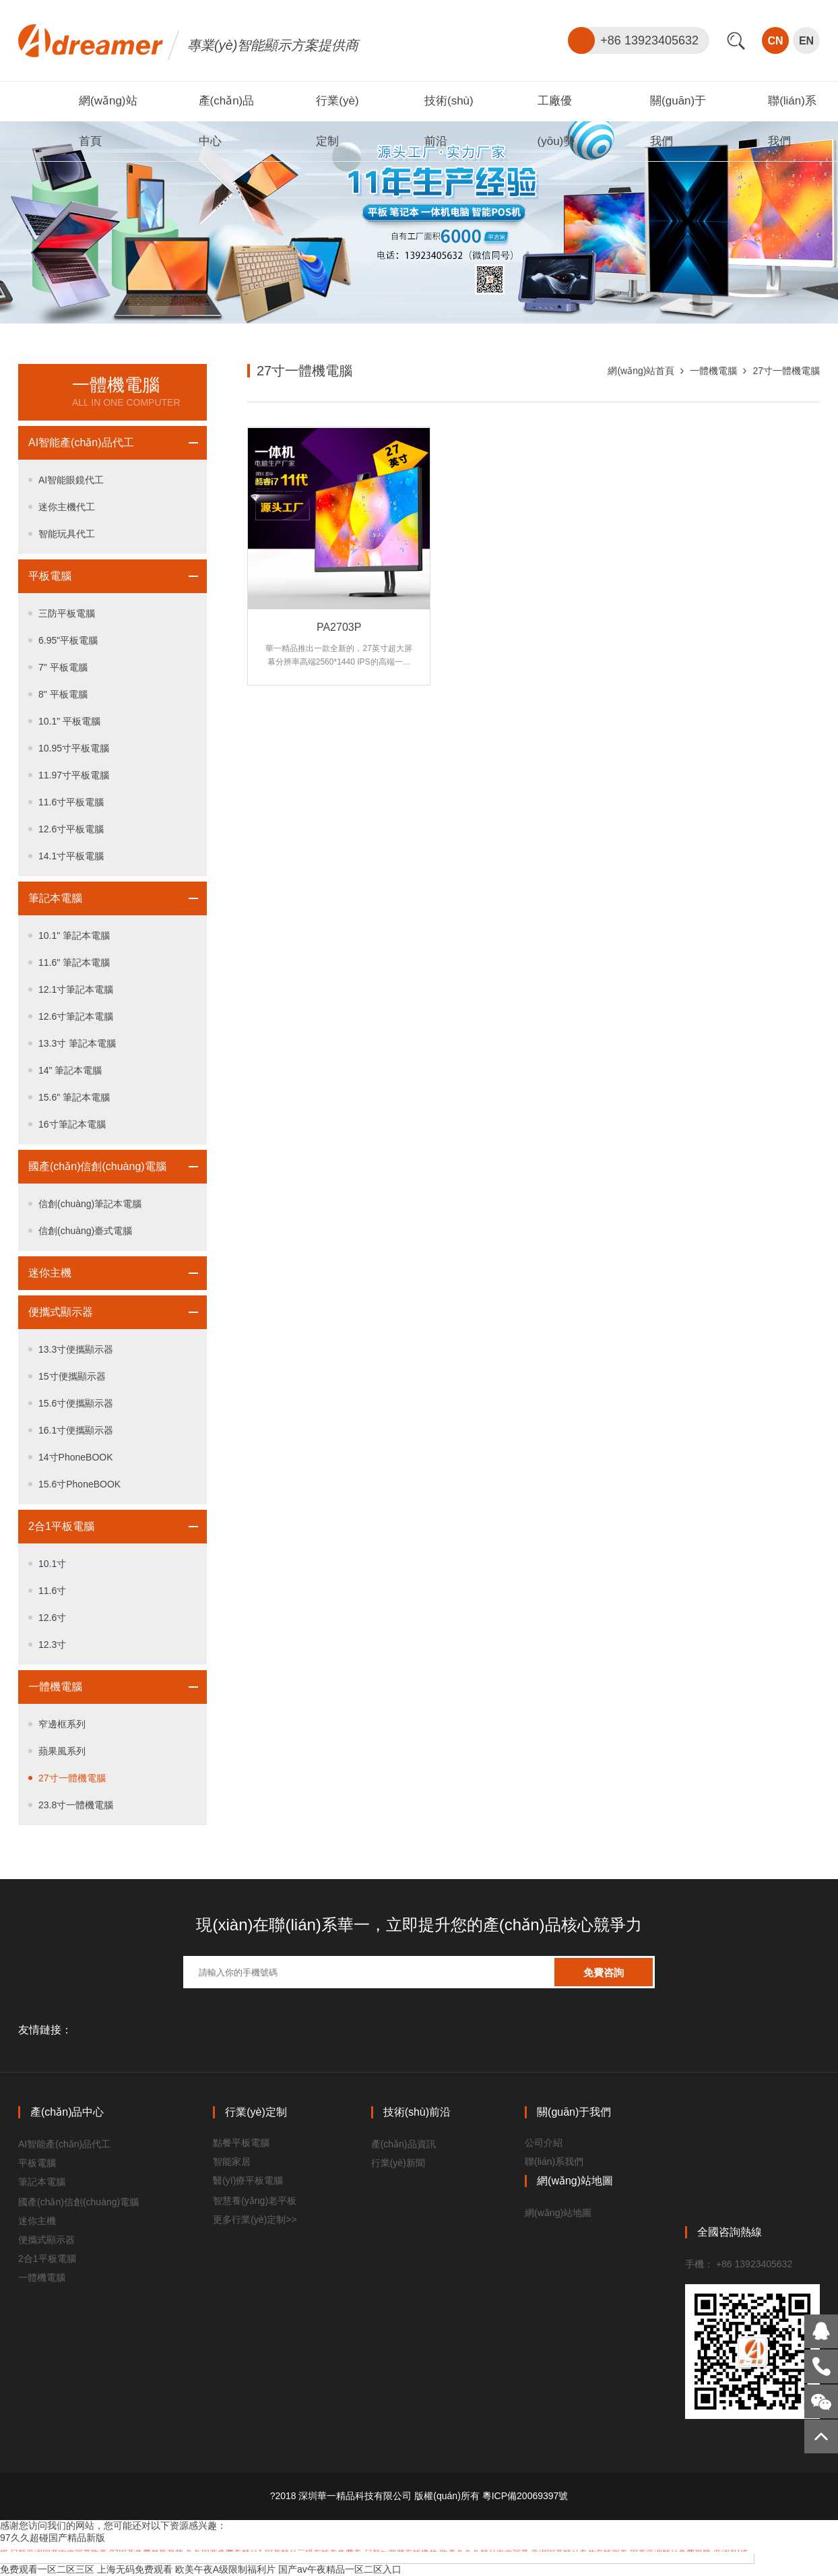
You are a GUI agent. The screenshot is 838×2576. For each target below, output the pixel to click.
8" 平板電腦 (63, 694)
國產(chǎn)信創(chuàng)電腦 (97, 1166)
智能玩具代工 (66, 533)
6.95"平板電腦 (68, 640)
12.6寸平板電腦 (71, 829)
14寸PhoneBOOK (75, 1457)
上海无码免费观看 (134, 2569)
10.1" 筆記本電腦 (74, 935)
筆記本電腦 (55, 898)
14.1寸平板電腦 (71, 856)
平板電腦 (49, 576)
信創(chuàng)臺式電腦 (85, 1230)
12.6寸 (52, 1617)
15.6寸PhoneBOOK (79, 1484)
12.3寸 (52, 1644)
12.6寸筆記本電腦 (75, 1016)
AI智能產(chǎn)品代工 (81, 442)
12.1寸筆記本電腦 (75, 989)
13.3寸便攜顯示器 (75, 1349)
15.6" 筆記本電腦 (74, 1097)
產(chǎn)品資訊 (403, 2144)
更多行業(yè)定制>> (254, 2219)
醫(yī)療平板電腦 (248, 2180)
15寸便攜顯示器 (72, 1376)
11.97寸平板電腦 (73, 775)
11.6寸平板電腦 (71, 802)
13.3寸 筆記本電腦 (77, 1043)
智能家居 (232, 2161)
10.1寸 (52, 1563)
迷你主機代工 (66, 506)
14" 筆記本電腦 (70, 1070)
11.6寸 (52, 1590)
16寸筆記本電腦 (72, 1124)
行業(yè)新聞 (398, 2162)
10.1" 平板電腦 (69, 721)
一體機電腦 (55, 1686)
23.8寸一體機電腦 (75, 1805)
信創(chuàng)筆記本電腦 (89, 1203)
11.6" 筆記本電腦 (74, 962)
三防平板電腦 (66, 613)
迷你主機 (49, 1273)
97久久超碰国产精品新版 (52, 2537)
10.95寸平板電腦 (73, 748)
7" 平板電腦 (63, 667)
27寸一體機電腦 (72, 1778)
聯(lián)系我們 (554, 2161)
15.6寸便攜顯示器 (75, 1403)
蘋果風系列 (62, 1751)
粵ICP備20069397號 (525, 2495)
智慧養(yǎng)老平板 (254, 2200)
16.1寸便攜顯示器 (75, 1430)
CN (775, 41)
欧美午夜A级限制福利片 (225, 2569)
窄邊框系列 (62, 1724)
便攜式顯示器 (60, 1312)
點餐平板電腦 (241, 2142)
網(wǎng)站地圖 (558, 2212)
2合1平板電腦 (61, 1526)
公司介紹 (543, 2142)
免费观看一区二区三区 (47, 2569)
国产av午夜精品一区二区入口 (339, 2569)
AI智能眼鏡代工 (71, 479)
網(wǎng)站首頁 (641, 370)
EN (806, 41)
